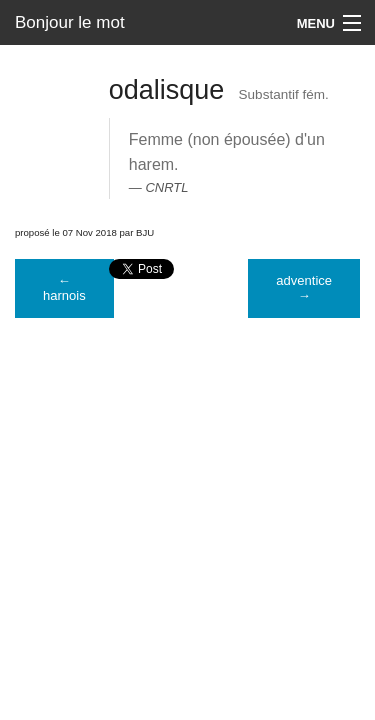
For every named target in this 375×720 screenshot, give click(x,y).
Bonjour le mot (70, 22)
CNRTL (166, 187)
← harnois (64, 288)
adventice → (304, 288)
